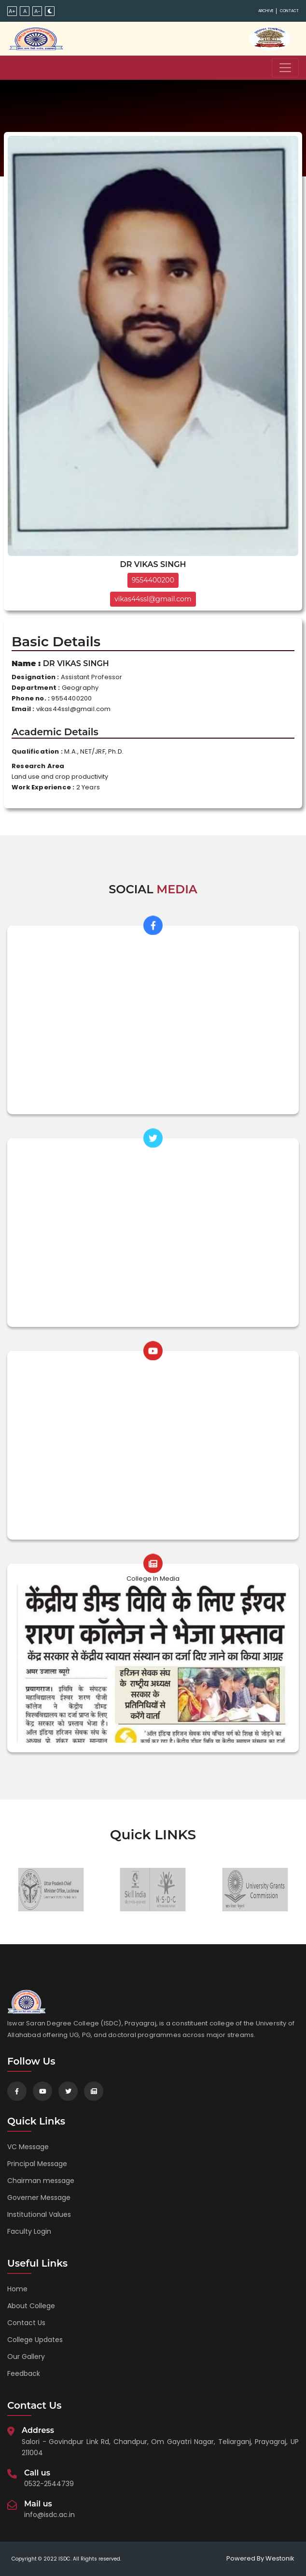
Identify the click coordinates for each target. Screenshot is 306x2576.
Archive (266, 11)
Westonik (279, 2558)
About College (31, 2306)
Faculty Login (29, 2231)
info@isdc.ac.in (49, 2514)
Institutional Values (39, 2214)
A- (37, 11)
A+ (12, 11)
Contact (289, 11)
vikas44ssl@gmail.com (152, 599)
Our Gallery (26, 2356)
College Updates (35, 2339)
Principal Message (37, 2163)
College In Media (153, 1578)
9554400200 (153, 580)
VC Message (28, 2147)
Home (17, 2289)
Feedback (23, 2373)
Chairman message (40, 2180)
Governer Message (38, 2197)
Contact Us (26, 2323)
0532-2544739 (49, 2484)
